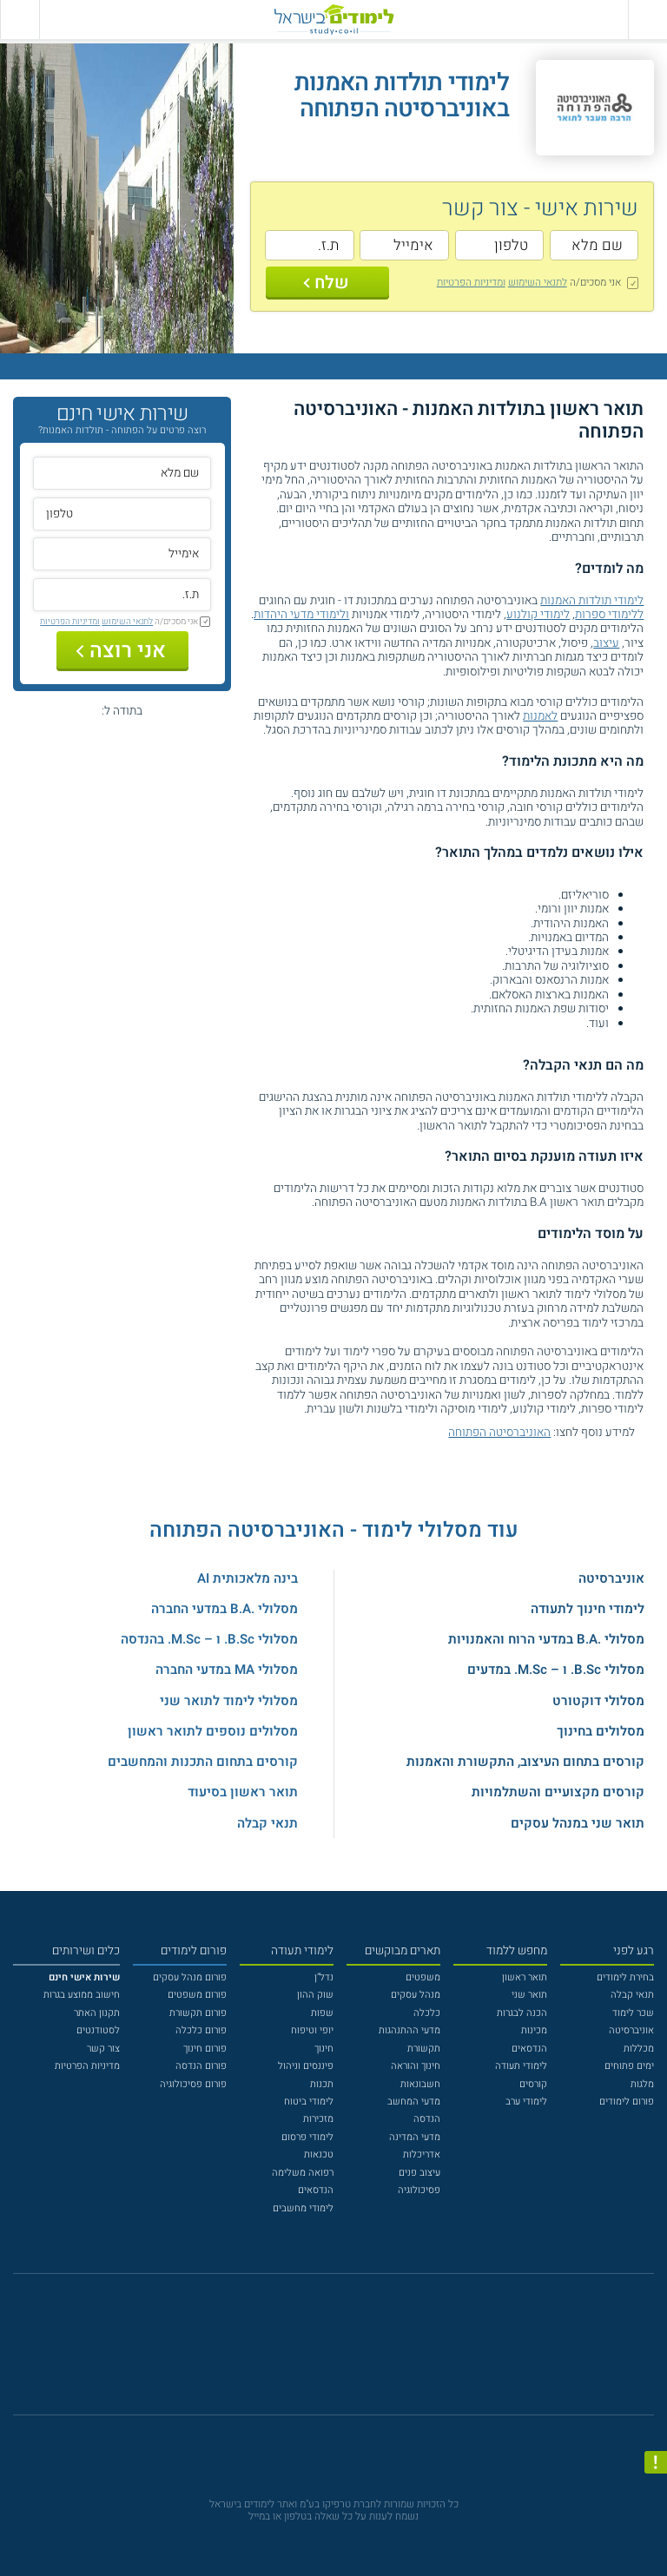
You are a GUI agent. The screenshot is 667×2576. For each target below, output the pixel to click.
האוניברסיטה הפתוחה (499, 1432)
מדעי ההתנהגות (409, 2030)
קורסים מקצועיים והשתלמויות (558, 1792)
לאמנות (540, 716)
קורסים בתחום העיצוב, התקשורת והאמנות (525, 1761)
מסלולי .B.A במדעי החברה (224, 1608)
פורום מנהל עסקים (190, 1977)
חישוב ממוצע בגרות (81, 1994)
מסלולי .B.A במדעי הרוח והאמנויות (546, 1639)
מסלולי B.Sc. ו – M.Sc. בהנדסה (209, 1639)
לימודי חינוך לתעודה (587, 1608)
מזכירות (318, 2119)
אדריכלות (421, 2154)
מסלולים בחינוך (600, 1731)
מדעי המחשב (413, 2101)
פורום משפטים (197, 1994)
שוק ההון (315, 1994)
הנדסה (426, 2119)
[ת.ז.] (309, 245)
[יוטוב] (351, 2352)
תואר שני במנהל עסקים (577, 1823)
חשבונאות (420, 2084)
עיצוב (606, 643)
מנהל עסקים (415, 1994)
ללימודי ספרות (609, 614)
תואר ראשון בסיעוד (243, 1792)
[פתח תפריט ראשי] (647, 19)
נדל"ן (324, 1977)
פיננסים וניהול (306, 2066)
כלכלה (426, 2013)
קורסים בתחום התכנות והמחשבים (203, 1761)
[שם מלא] (594, 245)
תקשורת (423, 2048)
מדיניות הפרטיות (87, 2066)
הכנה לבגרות (522, 2013)
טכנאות (319, 2154)
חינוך (324, 2048)
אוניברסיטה (611, 1578)
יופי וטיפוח (312, 2030)
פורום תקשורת (198, 2013)
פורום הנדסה (201, 2066)
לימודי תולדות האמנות (592, 600)
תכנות (322, 2084)
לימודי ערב (526, 2101)
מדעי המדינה (414, 2137)
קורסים (533, 2084)
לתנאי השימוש (537, 282)
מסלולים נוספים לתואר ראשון (213, 1731)
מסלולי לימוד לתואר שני (229, 1700)
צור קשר (103, 2048)
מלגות (642, 2084)
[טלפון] (500, 245)
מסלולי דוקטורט (598, 1700)
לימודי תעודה (521, 2066)
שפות (322, 2013)
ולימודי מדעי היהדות (301, 614)
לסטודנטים (98, 2030)
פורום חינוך (205, 2048)
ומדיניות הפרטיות (471, 282)
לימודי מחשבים (303, 2208)
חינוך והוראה (415, 2066)
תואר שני (529, 1994)
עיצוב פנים (419, 2172)
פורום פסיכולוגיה (193, 2084)
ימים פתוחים (629, 2066)
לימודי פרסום (307, 2137)
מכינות (534, 2030)
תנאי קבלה (267, 1823)
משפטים (423, 1977)
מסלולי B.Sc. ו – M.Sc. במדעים (555, 1669)
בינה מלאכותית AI (247, 1578)
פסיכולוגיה (419, 2190)
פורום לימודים (626, 2101)
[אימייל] (404, 245)
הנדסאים (529, 2048)
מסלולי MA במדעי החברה (226, 1669)
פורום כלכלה (201, 2030)
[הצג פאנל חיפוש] (19, 19)
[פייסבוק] (323, 2352)
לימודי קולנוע (538, 614)
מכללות (639, 2048)
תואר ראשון (524, 1977)
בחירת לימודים (625, 1977)
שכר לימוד (633, 2013)
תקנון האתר (97, 2013)
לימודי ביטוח (309, 2101)
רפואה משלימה (303, 2172)
